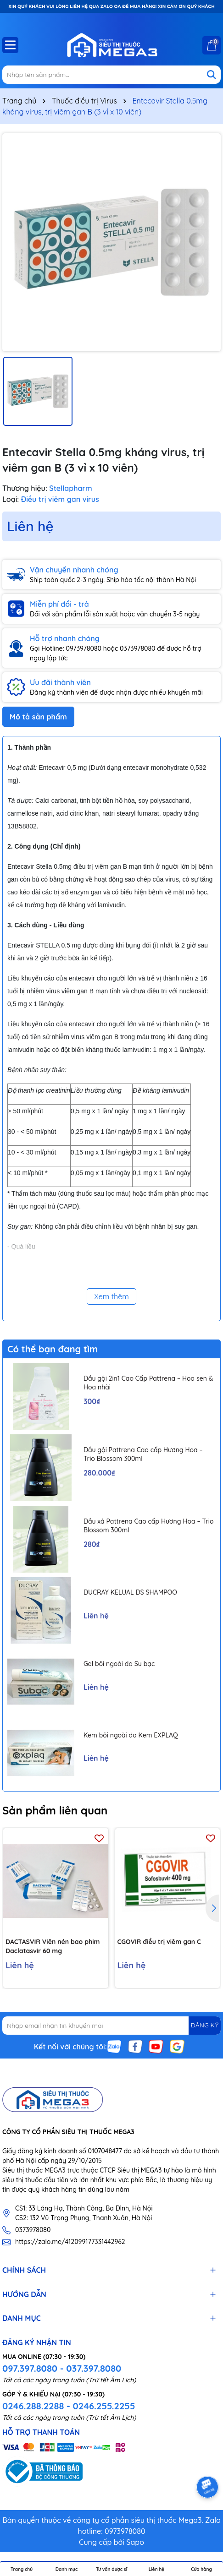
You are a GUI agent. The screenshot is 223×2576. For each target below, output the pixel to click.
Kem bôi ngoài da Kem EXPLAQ (131, 1735)
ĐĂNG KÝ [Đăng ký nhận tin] (204, 2025)
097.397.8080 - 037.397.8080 (61, 2368)
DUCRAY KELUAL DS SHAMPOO (130, 1592)
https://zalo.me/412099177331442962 (70, 2242)
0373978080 (32, 2230)
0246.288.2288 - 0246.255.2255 (68, 2406)
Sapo (135, 2542)
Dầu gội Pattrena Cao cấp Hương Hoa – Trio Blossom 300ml (143, 1454)
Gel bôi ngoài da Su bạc (119, 1664)
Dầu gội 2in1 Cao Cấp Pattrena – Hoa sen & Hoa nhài (148, 1383)
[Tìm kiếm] (211, 75)
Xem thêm (111, 1296)
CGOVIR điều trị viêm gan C (159, 1942)
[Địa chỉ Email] (111, 2025)
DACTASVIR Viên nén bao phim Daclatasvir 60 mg (53, 1946)
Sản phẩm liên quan (54, 1810)
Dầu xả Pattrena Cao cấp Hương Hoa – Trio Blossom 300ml (149, 1526)
